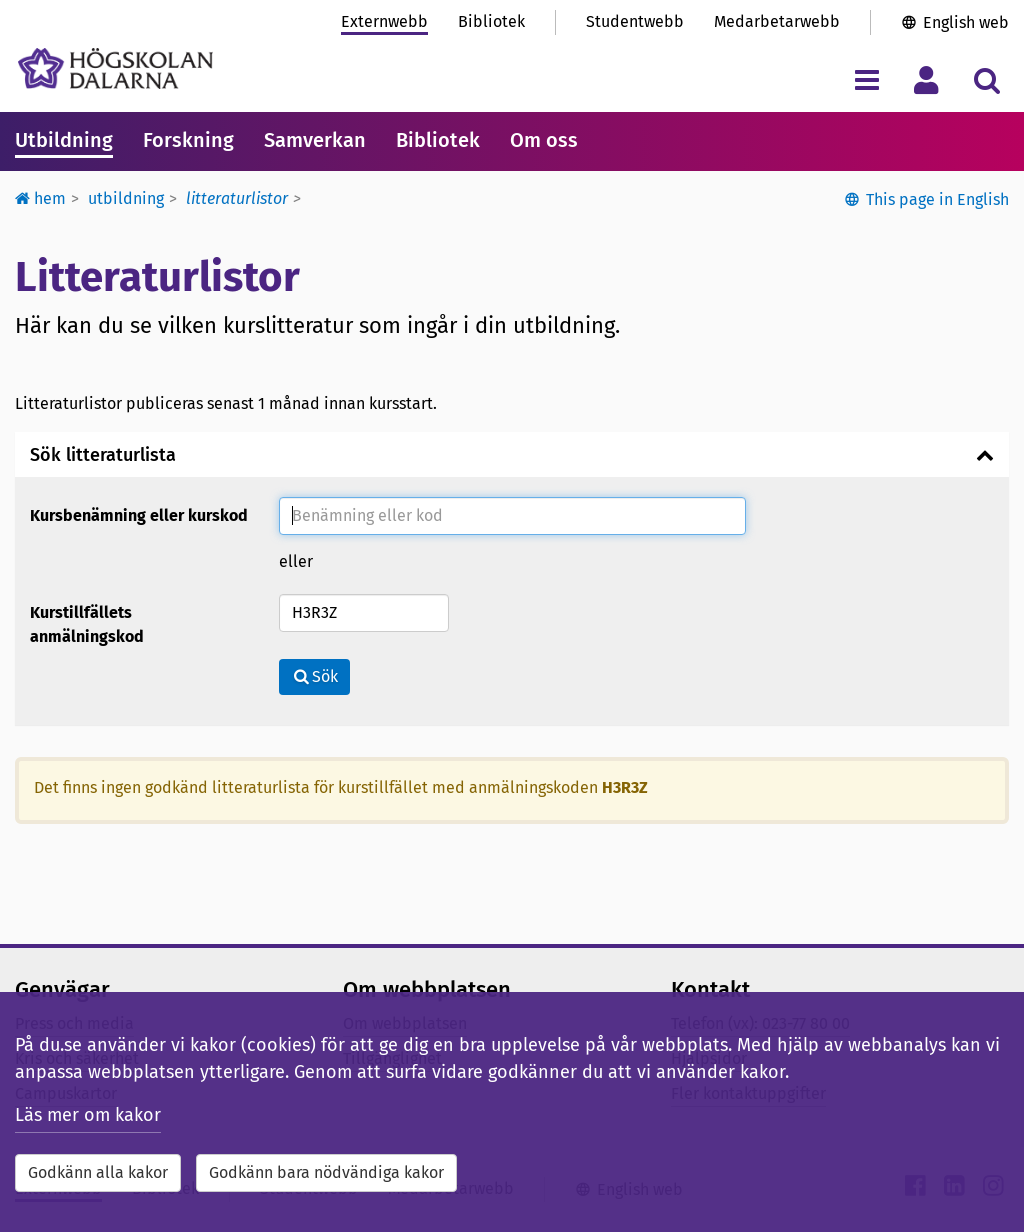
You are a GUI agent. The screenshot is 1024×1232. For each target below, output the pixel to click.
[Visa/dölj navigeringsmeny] (866, 79)
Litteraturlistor (237, 198)
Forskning (188, 140)
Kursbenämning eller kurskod (139, 515)
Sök (314, 676)
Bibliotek (491, 21)
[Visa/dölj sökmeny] (986, 79)
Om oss (544, 140)
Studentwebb (635, 21)
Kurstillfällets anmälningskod (87, 624)
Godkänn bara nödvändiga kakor (326, 1172)
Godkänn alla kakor (98, 1172)
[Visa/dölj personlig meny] (926, 79)
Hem (40, 198)
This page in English (937, 199)
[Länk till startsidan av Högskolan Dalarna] (115, 68)
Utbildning (64, 140)
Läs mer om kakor (88, 1115)
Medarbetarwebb (777, 21)
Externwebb (384, 21)
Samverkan (315, 140)
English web (966, 22)
